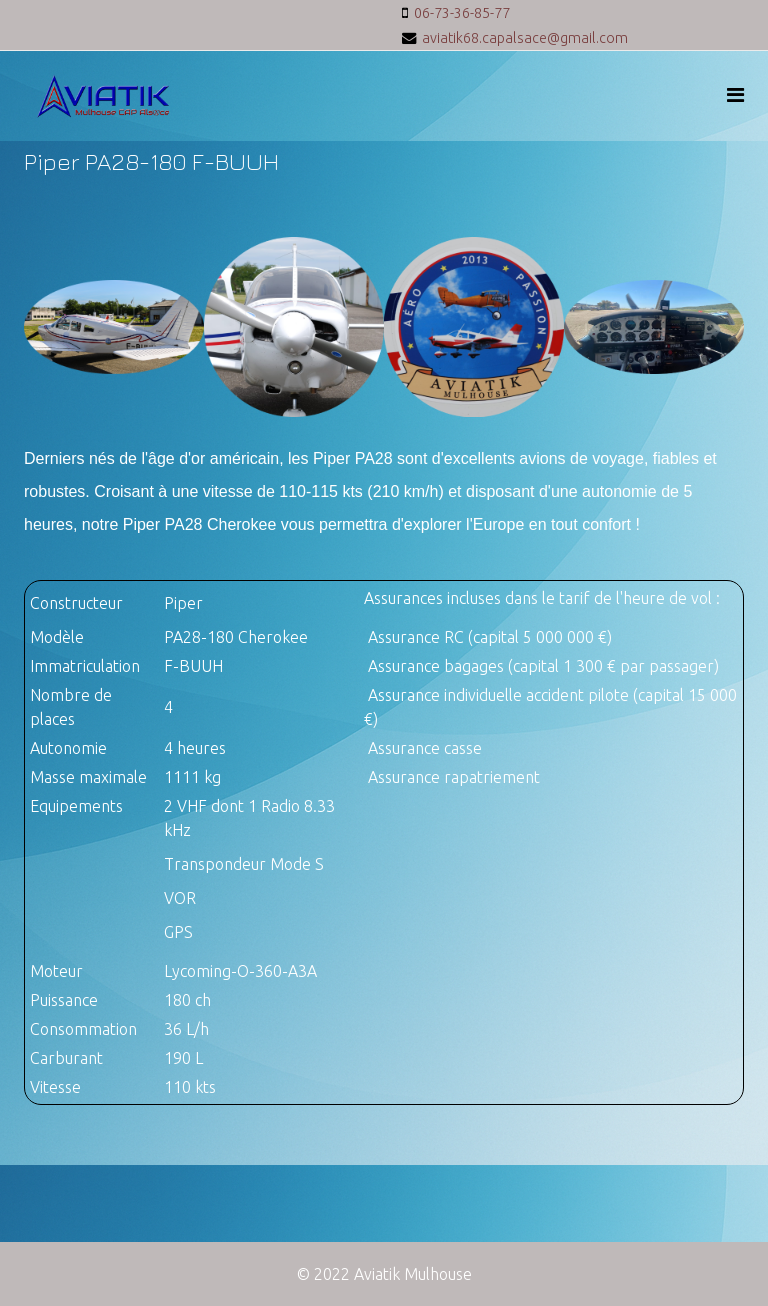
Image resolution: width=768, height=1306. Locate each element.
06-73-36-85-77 (462, 13)
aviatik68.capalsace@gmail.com (525, 38)
